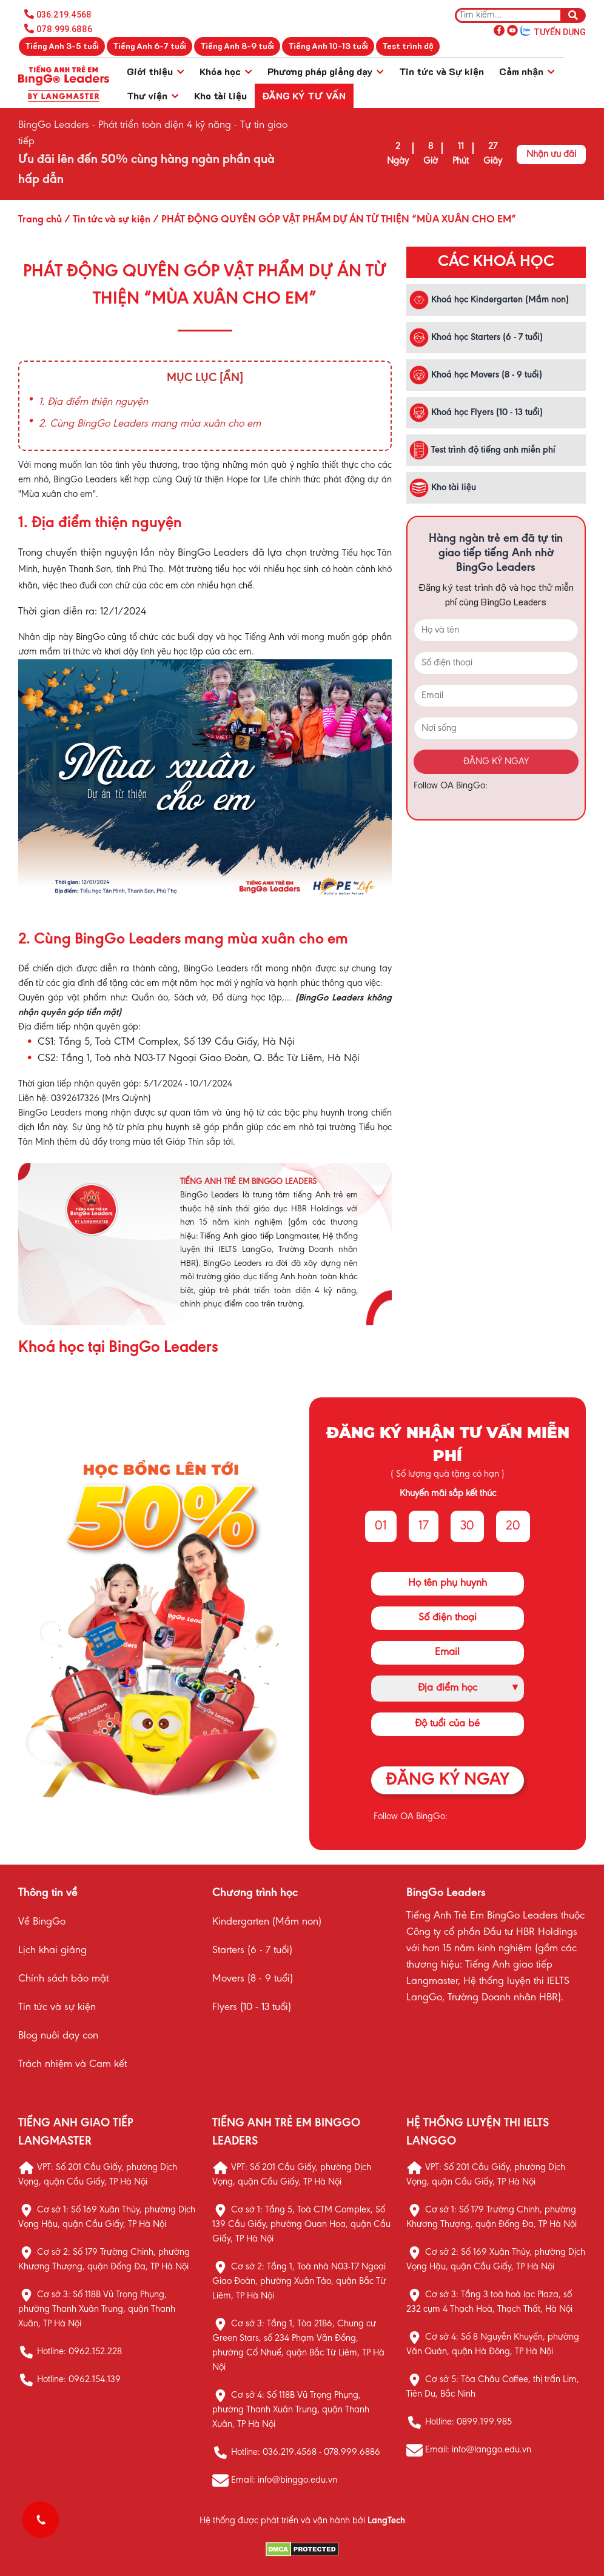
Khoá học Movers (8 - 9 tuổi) (475, 375)
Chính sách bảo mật (63, 1979)
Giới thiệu (155, 71)
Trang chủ (40, 220)
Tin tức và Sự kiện (441, 71)
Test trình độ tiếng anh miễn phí (482, 450)
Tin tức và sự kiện (57, 2007)
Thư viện (152, 95)
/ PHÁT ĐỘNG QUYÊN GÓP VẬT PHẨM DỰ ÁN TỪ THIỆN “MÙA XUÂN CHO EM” (333, 220)
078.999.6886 (64, 29)
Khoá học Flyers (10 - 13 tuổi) (476, 412)
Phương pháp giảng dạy (325, 71)
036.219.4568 (64, 14)
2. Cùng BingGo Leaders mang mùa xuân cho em (150, 424)
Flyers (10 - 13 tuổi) (251, 2007)
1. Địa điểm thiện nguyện (93, 402)
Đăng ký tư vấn (304, 95)
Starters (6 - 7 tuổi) (252, 1950)
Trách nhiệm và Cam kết (72, 2064)
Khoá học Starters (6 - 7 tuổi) (476, 337)
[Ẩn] (231, 378)
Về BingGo (41, 1922)
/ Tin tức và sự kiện (106, 220)
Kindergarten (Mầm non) (266, 1922)
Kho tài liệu (220, 95)
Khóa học (226, 71)
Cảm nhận (526, 71)
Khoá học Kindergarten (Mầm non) (489, 300)
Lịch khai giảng (52, 1950)
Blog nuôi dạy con (58, 2036)
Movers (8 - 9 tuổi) (252, 1979)
